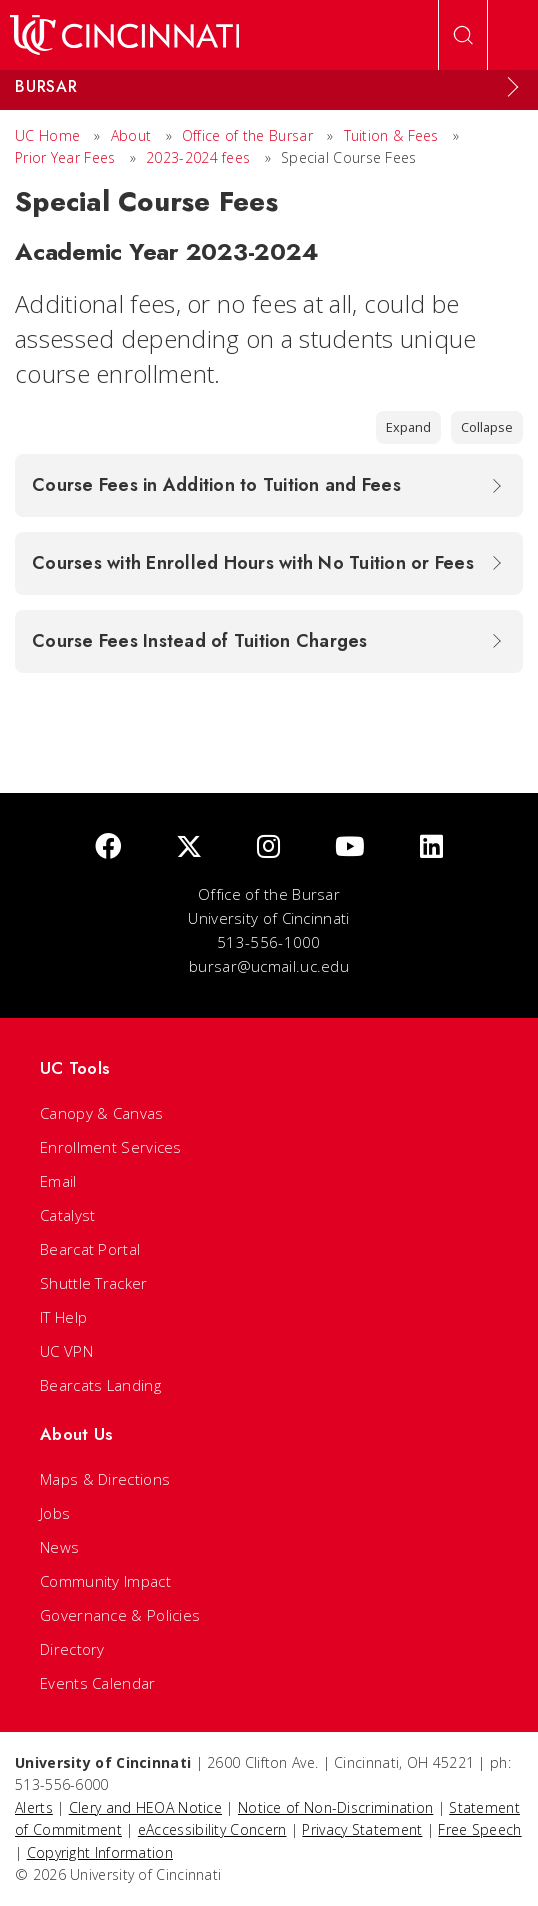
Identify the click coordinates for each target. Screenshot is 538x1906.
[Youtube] (350, 847)
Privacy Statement (362, 1829)
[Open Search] (463, 35)
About (131, 135)
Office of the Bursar (247, 135)
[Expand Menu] (513, 87)
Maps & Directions (105, 1479)
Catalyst (67, 1215)
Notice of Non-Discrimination (335, 1807)
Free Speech (479, 1829)
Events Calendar (98, 1683)
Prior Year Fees (65, 157)
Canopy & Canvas (102, 1113)
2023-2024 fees (198, 157)
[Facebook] (108, 847)
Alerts (34, 1807)
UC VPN (66, 1351)
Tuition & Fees (391, 135)
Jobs (55, 1513)
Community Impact (105, 1581)
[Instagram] (268, 847)
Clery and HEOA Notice (145, 1807)
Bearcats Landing (100, 1385)
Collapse (487, 427)
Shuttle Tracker (94, 1283)
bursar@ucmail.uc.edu (269, 966)
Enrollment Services (111, 1147)
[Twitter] (189, 847)
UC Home (47, 135)
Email (58, 1181)
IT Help (63, 1317)
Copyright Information (100, 1852)
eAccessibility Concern (212, 1829)
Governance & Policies (120, 1615)
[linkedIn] (431, 847)
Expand (408, 427)
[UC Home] (124, 35)
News (59, 1547)
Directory (72, 1649)
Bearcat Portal (90, 1249)
